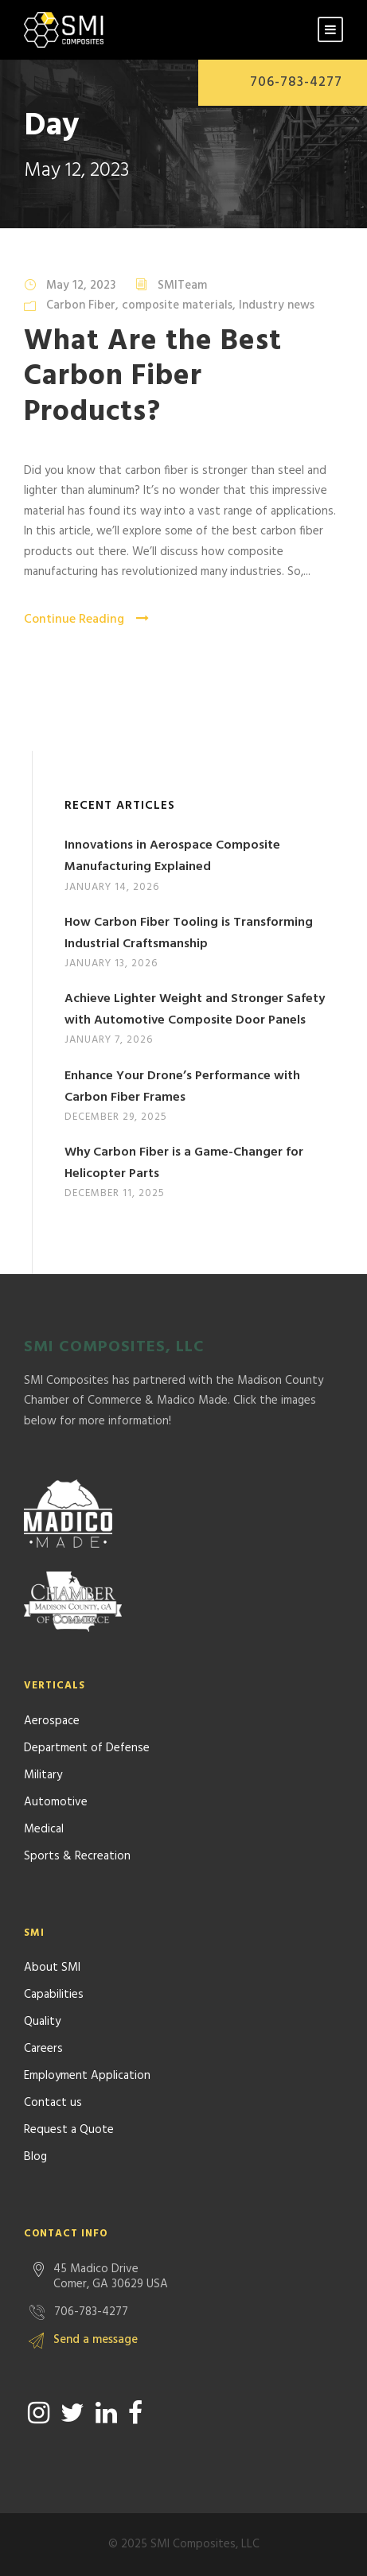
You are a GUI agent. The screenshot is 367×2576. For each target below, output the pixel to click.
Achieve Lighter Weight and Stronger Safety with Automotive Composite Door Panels (194, 1010)
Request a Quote (69, 2129)
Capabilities (54, 1994)
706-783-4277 (296, 82)
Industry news (276, 305)
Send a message (95, 2339)
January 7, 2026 (108, 1040)
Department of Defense (87, 1748)
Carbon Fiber (80, 305)
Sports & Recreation (77, 1856)
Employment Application (87, 2075)
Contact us (53, 2102)
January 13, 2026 (111, 963)
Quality (42, 2021)
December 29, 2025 (115, 1117)
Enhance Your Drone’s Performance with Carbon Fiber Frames (182, 1087)
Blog (35, 2156)
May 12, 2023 (80, 285)
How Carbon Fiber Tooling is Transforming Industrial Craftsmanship (188, 933)
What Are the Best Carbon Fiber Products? (153, 377)
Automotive (56, 1802)
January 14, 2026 (111, 887)
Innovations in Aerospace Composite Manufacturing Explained (172, 856)
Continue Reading (86, 619)
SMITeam (182, 285)
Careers (43, 2048)
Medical (44, 1829)
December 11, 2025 (114, 1193)
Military (43, 1775)
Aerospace (52, 1721)
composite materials (177, 305)
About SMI (52, 1967)
